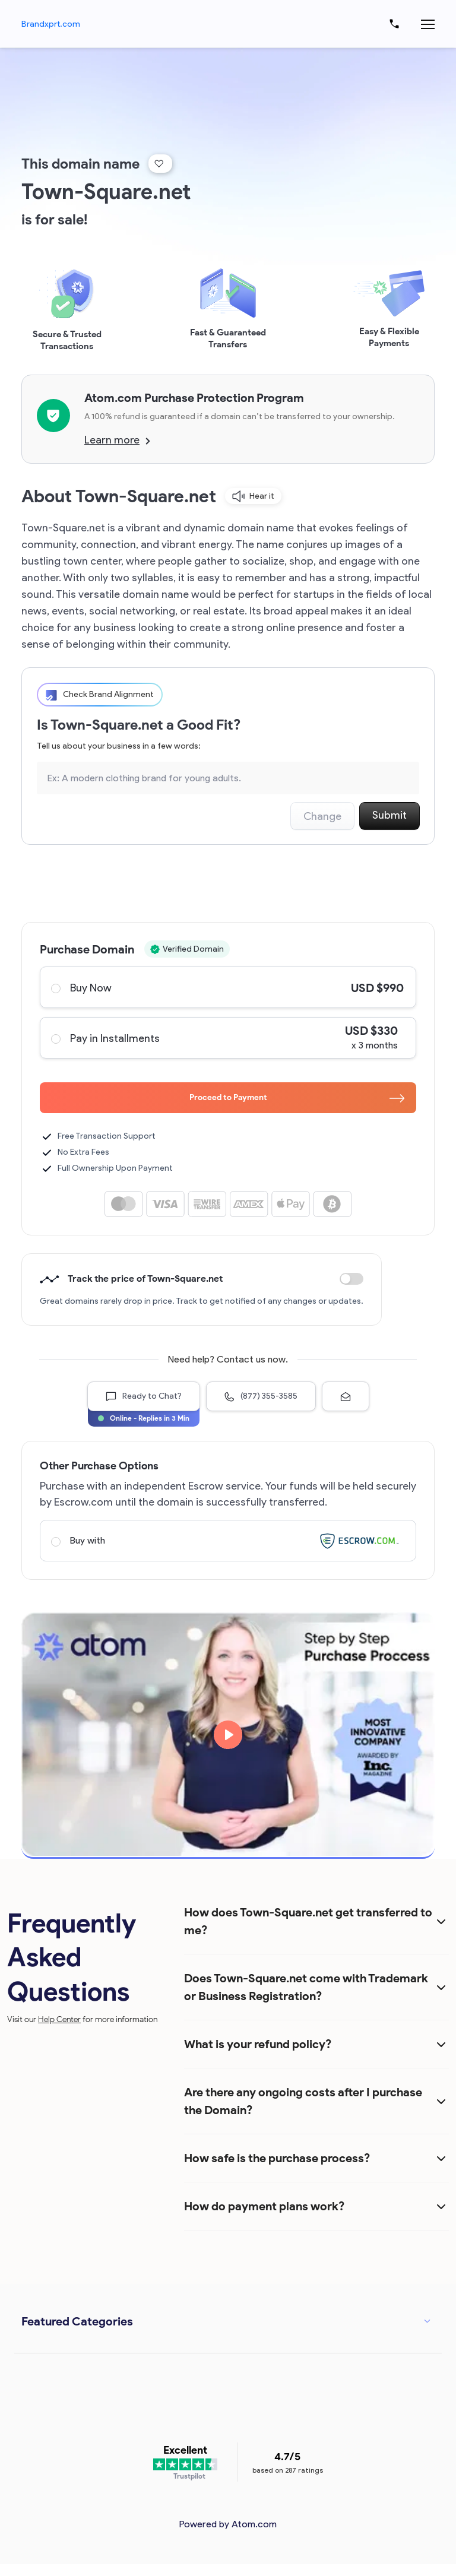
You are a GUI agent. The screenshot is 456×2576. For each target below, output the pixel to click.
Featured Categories (77, 2321)
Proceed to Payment (297, 1097)
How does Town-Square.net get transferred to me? (308, 1921)
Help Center (59, 2019)
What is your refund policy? (257, 2044)
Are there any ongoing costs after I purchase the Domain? (303, 2101)
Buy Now (227, 987)
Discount (351, 1279)
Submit (389, 815)
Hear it (253, 496)
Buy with (227, 1541)
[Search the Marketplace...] (228, 778)
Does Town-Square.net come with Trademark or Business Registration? (306, 1987)
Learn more (117, 439)
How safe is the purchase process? (277, 2158)
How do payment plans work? (264, 2206)
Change (322, 816)
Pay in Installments (227, 1038)
